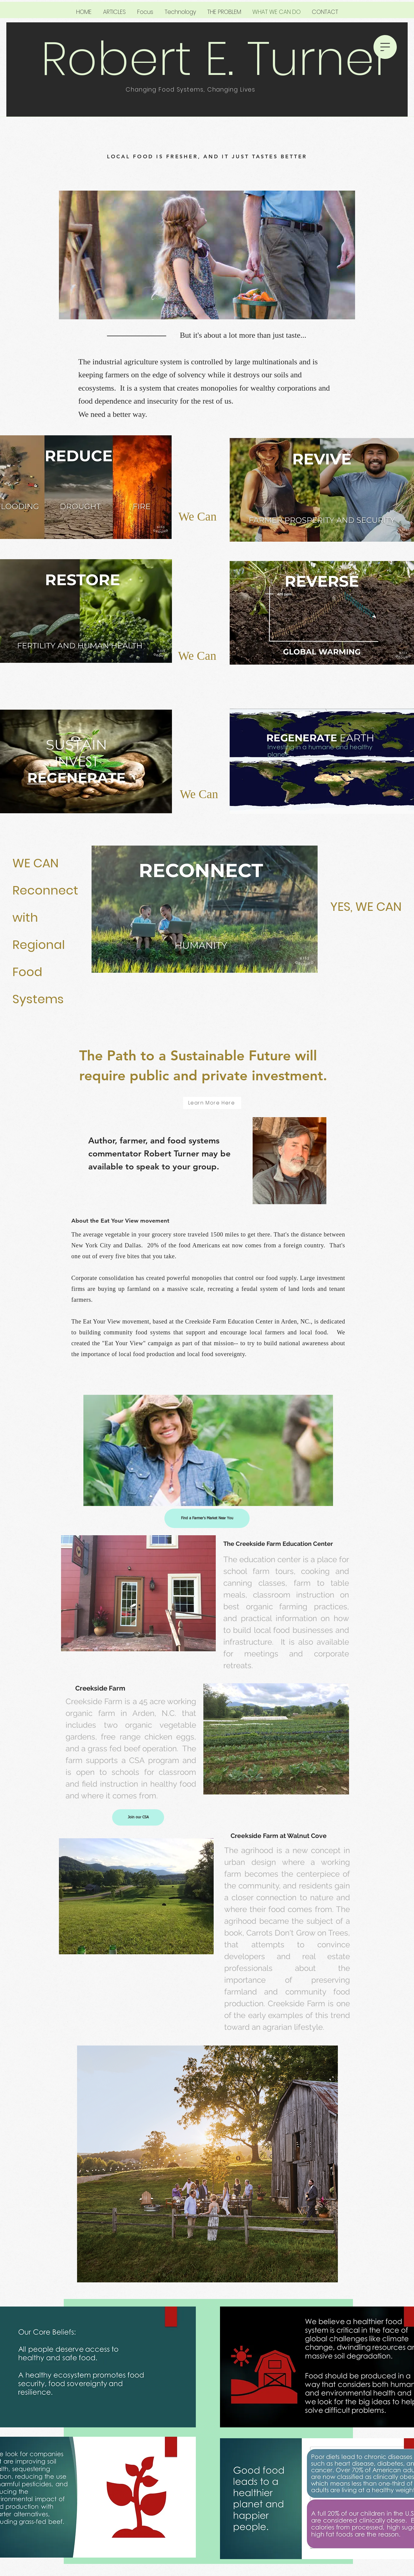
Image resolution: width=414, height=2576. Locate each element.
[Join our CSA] (138, 1817)
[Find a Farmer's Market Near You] (207, 1518)
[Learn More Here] (212, 1103)
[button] (385, 47)
